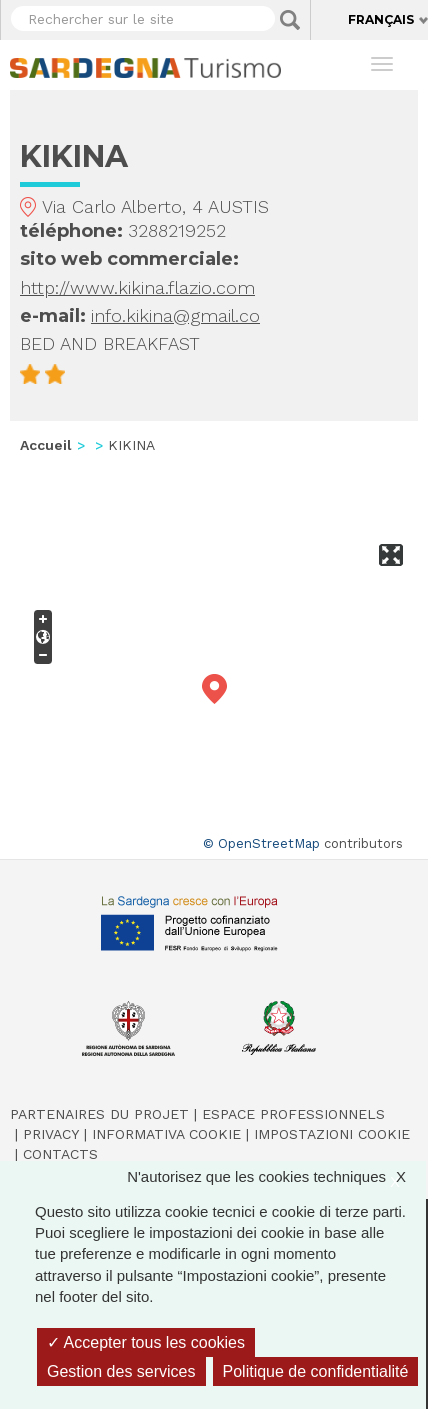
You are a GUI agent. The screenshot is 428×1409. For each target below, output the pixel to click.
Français (381, 19)
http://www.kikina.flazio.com (137, 287)
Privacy (51, 1134)
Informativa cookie (166, 1134)
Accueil (46, 445)
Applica (290, 20)
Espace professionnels (293, 1114)
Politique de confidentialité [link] (316, 1371)
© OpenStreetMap (261, 843)
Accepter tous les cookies (146, 1342)
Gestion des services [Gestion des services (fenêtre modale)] (121, 1371)
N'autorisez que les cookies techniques (276, 1176)
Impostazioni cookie (332, 1134)
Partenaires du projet (99, 1114)
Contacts (60, 1154)
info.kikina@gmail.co (175, 315)
